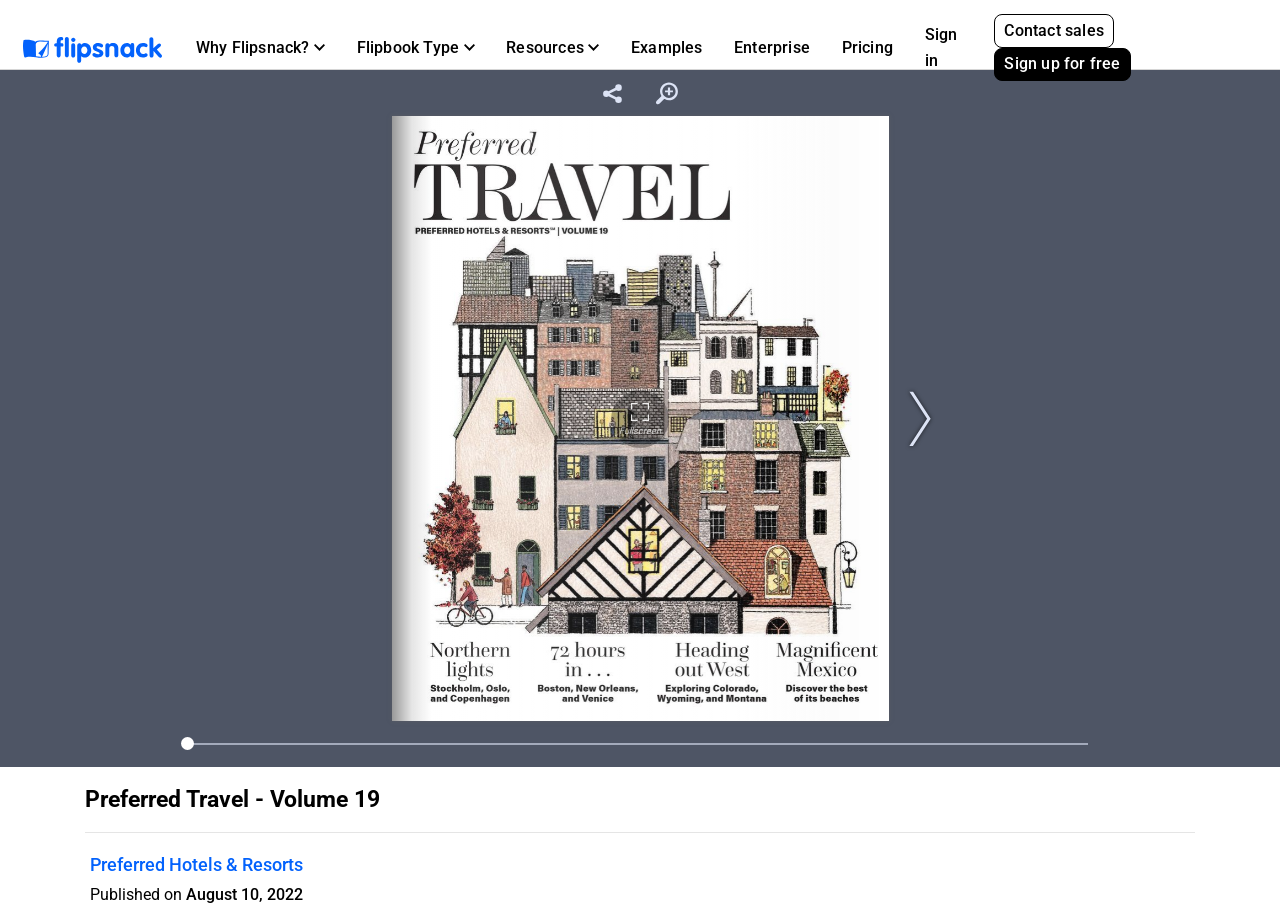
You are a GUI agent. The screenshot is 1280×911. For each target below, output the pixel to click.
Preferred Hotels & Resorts (196, 864)
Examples (667, 47)
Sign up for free (1062, 63)
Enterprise (772, 47)
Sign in (941, 47)
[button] (260, 48)
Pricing (867, 47)
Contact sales (1054, 30)
